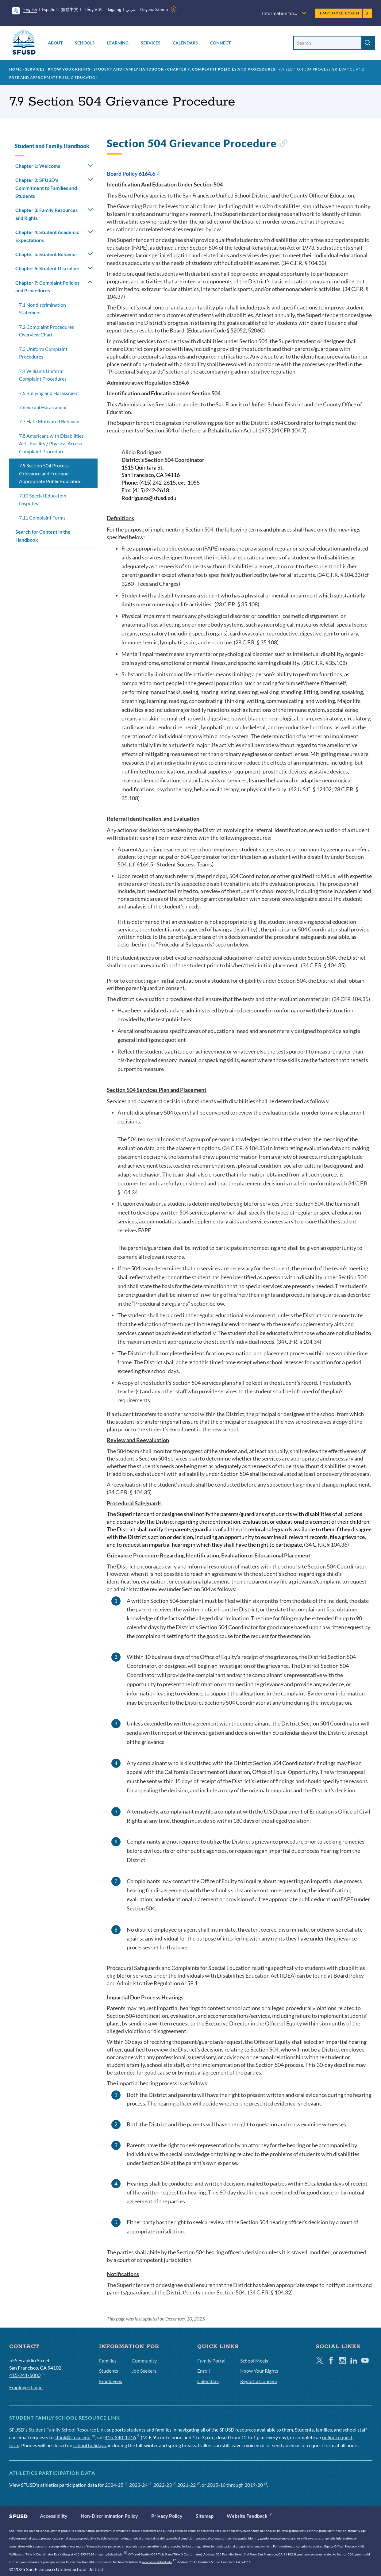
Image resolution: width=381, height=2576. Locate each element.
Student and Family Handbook (129, 69)
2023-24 (140, 2485)
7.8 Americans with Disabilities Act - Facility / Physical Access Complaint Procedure (51, 443)
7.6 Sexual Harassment (43, 407)
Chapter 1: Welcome (37, 166)
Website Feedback (249, 2516)
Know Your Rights (69, 69)
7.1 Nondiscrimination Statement (42, 309)
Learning (118, 42)
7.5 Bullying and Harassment (49, 393)
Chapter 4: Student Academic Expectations (47, 236)
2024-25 (116, 2485)
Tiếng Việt (93, 9)
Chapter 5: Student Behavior (46, 254)
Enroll (203, 2371)
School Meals (254, 2360)
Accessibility (53, 2516)
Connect (220, 42)
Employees (110, 2381)
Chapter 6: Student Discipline (47, 268)
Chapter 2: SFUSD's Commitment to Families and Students (46, 187)
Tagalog (114, 9)
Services (150, 42)
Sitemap (205, 2516)
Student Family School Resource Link (67, 2429)
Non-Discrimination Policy (109, 2516)
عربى (131, 9)
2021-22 (188, 2485)
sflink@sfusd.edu (75, 2437)
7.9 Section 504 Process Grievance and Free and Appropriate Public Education (50, 473)
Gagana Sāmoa (154, 9)
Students (108, 2371)
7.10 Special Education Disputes (42, 499)
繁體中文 (69, 9)
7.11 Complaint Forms (42, 517)
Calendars (185, 42)
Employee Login (344, 13)
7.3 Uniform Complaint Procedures (43, 353)
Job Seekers (144, 2371)
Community (144, 2360)
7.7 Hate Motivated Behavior (49, 421)
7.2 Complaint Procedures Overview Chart (46, 331)
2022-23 (164, 2485)
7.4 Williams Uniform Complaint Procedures (43, 375)
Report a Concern (258, 2381)
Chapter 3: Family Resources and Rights (46, 214)
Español (49, 9)
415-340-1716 (122, 2437)
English (30, 9)
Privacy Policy (167, 2516)
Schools (85, 42)
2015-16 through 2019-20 (237, 2485)
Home (15, 69)
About (55, 42)
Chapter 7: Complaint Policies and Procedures (221, 69)
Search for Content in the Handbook (43, 536)
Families (108, 2360)
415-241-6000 (26, 2374)
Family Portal (211, 2360)
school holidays (89, 2445)
